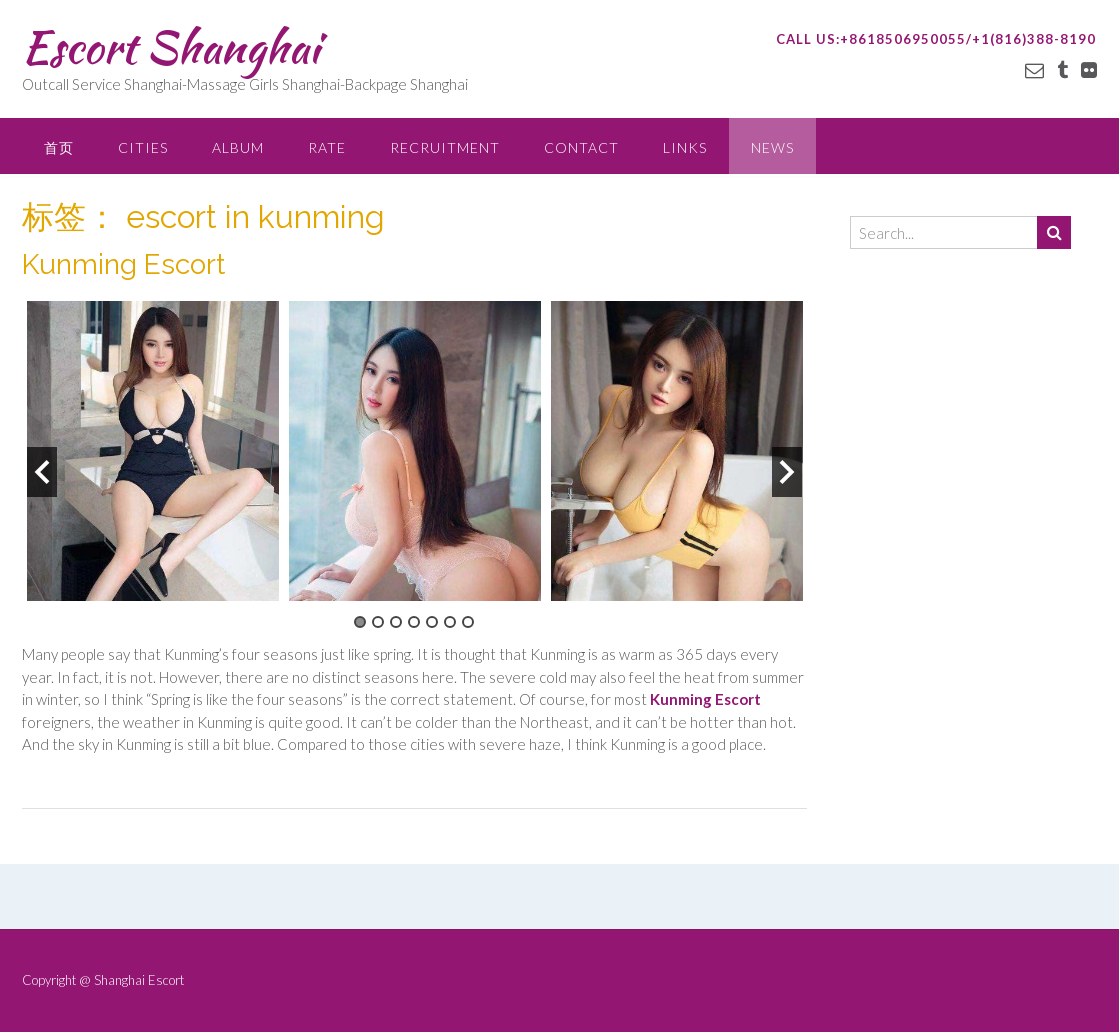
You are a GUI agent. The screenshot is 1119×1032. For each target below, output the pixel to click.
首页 (59, 147)
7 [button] (468, 622)
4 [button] (414, 622)
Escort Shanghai (170, 47)
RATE (327, 147)
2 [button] (378, 622)
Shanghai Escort (139, 980)
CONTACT (581, 147)
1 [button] (360, 622)
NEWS (772, 147)
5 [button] (432, 622)
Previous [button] (42, 472)
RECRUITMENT (445, 147)
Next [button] (787, 472)
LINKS (685, 147)
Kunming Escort (123, 264)
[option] (153, 451)
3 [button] (396, 622)
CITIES (143, 147)
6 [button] (450, 622)
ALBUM (238, 147)
